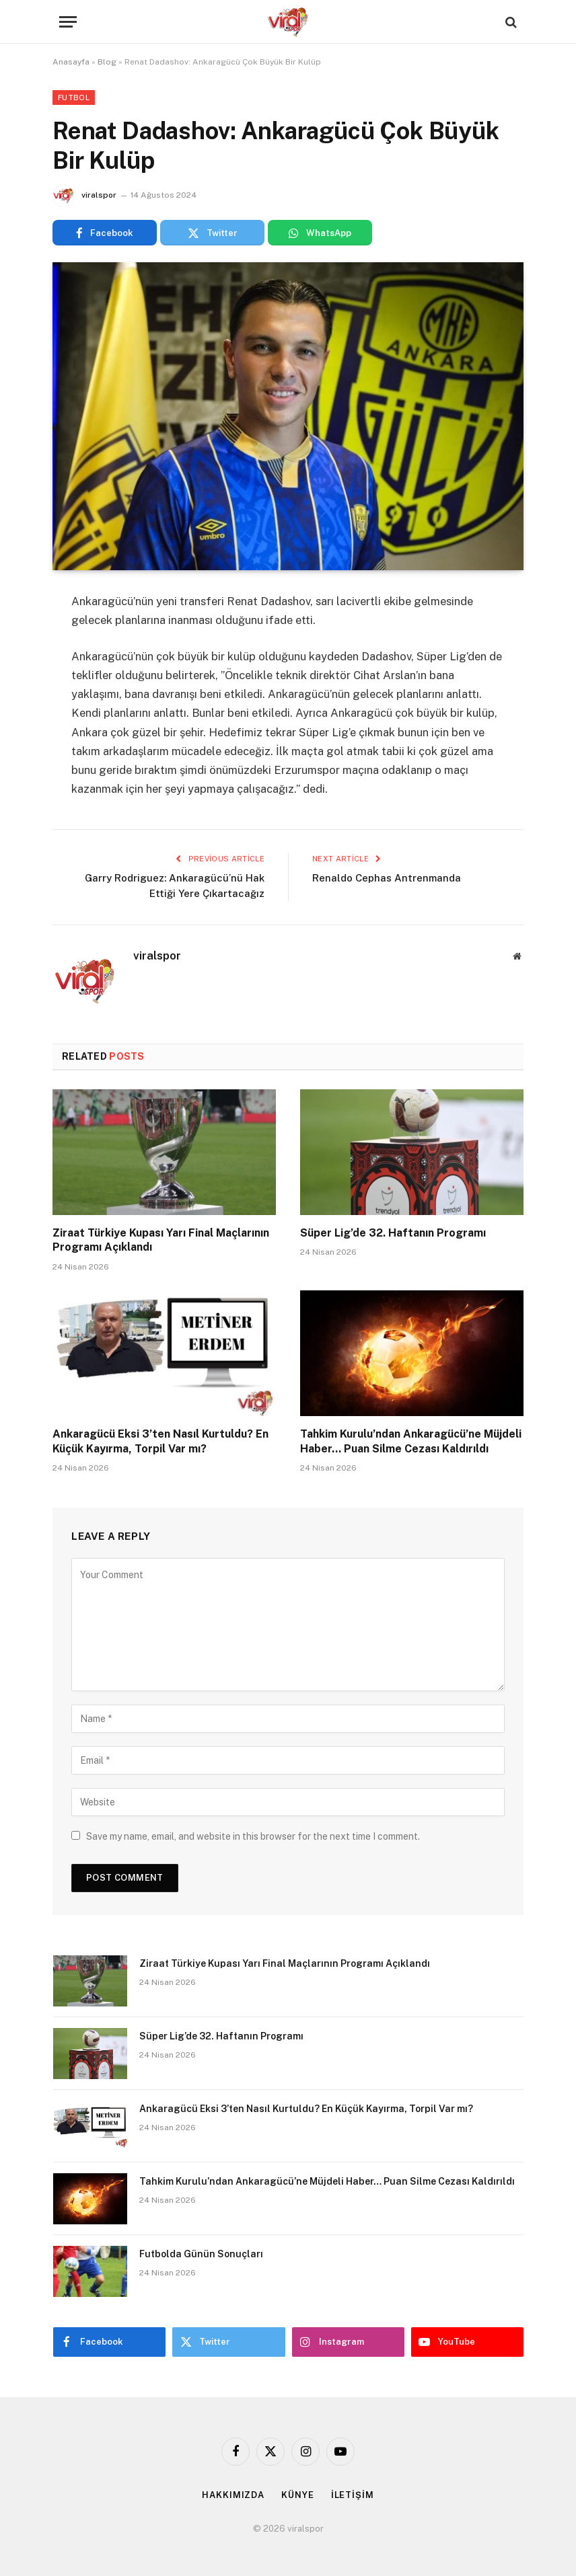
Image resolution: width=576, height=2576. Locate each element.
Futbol (73, 97)
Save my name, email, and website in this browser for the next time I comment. (253, 1836)
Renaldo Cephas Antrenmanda (387, 878)
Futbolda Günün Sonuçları (201, 2254)
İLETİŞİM (352, 2495)
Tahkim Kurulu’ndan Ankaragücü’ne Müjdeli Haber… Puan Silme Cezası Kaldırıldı (410, 1441)
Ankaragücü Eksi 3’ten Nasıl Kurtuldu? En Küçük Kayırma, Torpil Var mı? (160, 1441)
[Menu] (68, 22)
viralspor (98, 195)
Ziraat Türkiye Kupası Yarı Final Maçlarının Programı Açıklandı (160, 1240)
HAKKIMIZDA (233, 2495)
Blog (107, 62)
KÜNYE (297, 2495)
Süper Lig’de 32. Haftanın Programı (393, 1232)
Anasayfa (70, 62)
